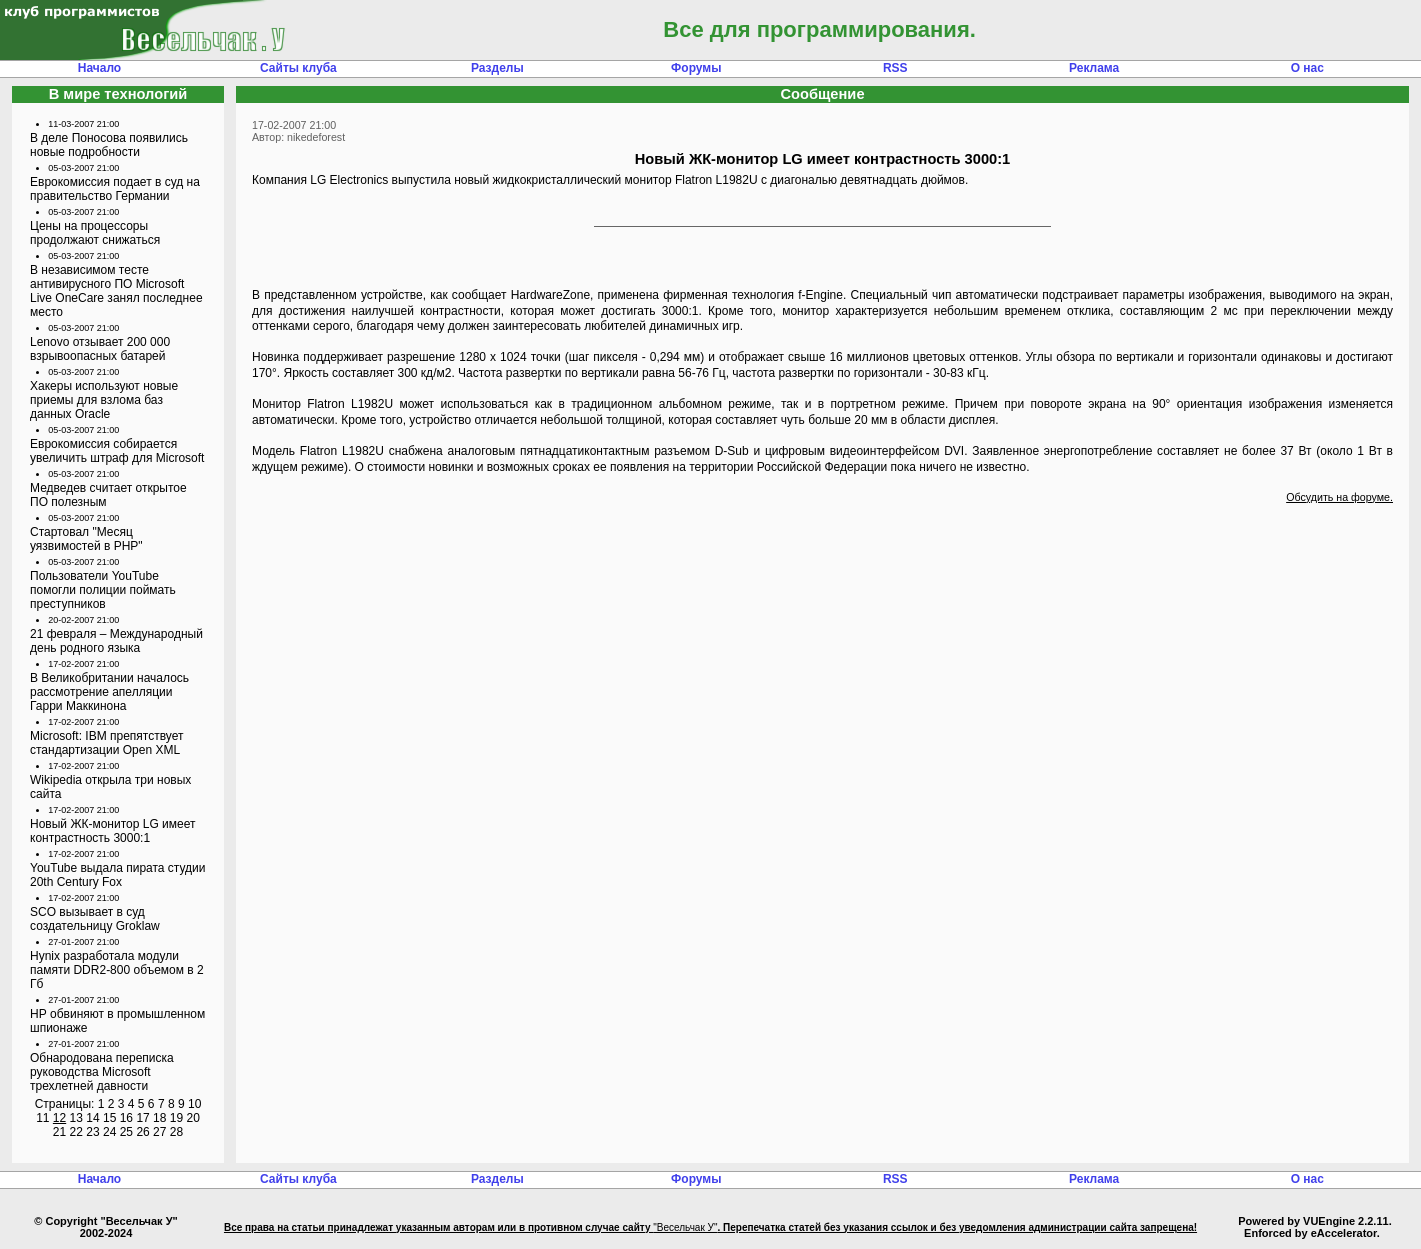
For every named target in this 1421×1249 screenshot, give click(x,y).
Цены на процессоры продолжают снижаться (95, 233)
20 (192, 1118)
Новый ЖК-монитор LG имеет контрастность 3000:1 (112, 831)
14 (92, 1118)
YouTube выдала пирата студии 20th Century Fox (117, 875)
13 (76, 1118)
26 (142, 1132)
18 (159, 1118)
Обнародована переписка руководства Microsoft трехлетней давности (102, 1072)
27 (159, 1132)
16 (126, 1118)
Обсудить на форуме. (1339, 497)
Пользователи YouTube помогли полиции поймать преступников (103, 590)
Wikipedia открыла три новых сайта (110, 787)
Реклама (1094, 68)
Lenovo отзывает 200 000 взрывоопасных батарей (100, 349)
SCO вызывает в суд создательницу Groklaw (95, 919)
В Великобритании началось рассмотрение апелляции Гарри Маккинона (109, 692)
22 (76, 1132)
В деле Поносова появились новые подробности (109, 145)
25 (126, 1132)
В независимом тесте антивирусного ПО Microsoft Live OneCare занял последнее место (116, 291)
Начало (99, 68)
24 (109, 1132)
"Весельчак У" (685, 1227)
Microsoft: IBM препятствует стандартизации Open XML (106, 743)
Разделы (497, 68)
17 (142, 1118)
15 (109, 1118)
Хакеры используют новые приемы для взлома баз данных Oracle (104, 400)
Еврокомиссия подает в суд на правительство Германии (115, 189)
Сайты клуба (298, 68)
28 (176, 1132)
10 (194, 1104)
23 (92, 1132)
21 (59, 1132)
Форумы (696, 68)
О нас (1307, 68)
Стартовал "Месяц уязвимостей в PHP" (86, 539)
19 (176, 1118)
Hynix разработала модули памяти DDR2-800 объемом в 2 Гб (117, 970)
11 (42, 1118)
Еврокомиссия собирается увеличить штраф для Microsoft (117, 451)
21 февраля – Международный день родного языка (116, 641)
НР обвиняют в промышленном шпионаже (117, 1021)
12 (59, 1118)
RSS (895, 68)
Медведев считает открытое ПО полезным (108, 495)
